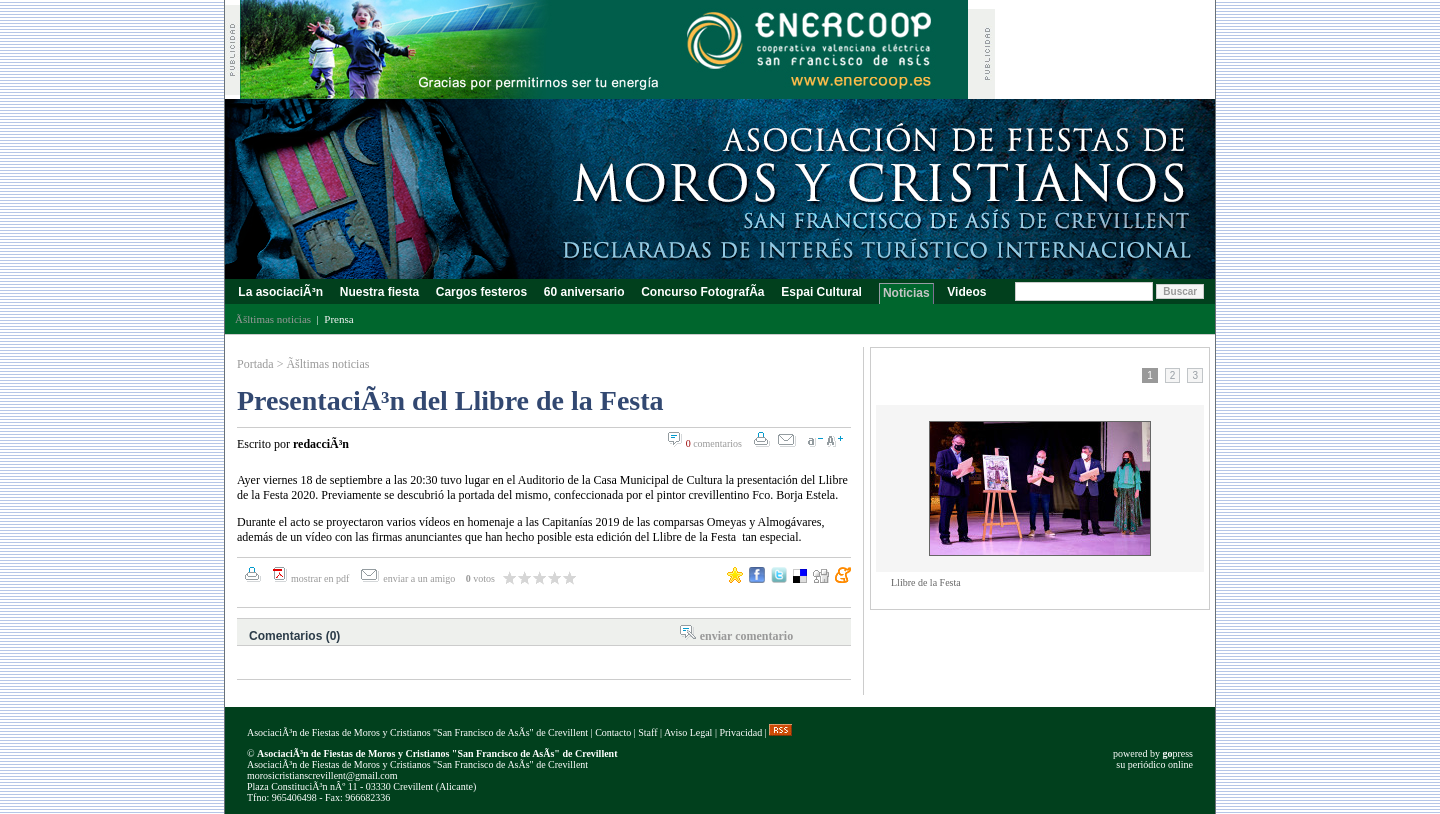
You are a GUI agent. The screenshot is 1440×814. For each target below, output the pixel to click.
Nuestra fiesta (379, 292)
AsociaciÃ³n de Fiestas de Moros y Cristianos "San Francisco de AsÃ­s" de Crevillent (417, 732)
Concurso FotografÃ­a (703, 292)
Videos (967, 292)
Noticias (906, 293)
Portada (255, 364)
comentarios (714, 443)
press (1177, 753)
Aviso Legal (688, 732)
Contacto (613, 732)
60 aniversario (583, 292)
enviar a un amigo (420, 578)
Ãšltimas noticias (327, 364)
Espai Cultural (823, 292)
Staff (647, 732)
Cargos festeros (481, 292)
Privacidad (740, 732)
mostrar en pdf (320, 578)
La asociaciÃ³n (280, 292)
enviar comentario (746, 636)
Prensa (338, 319)
